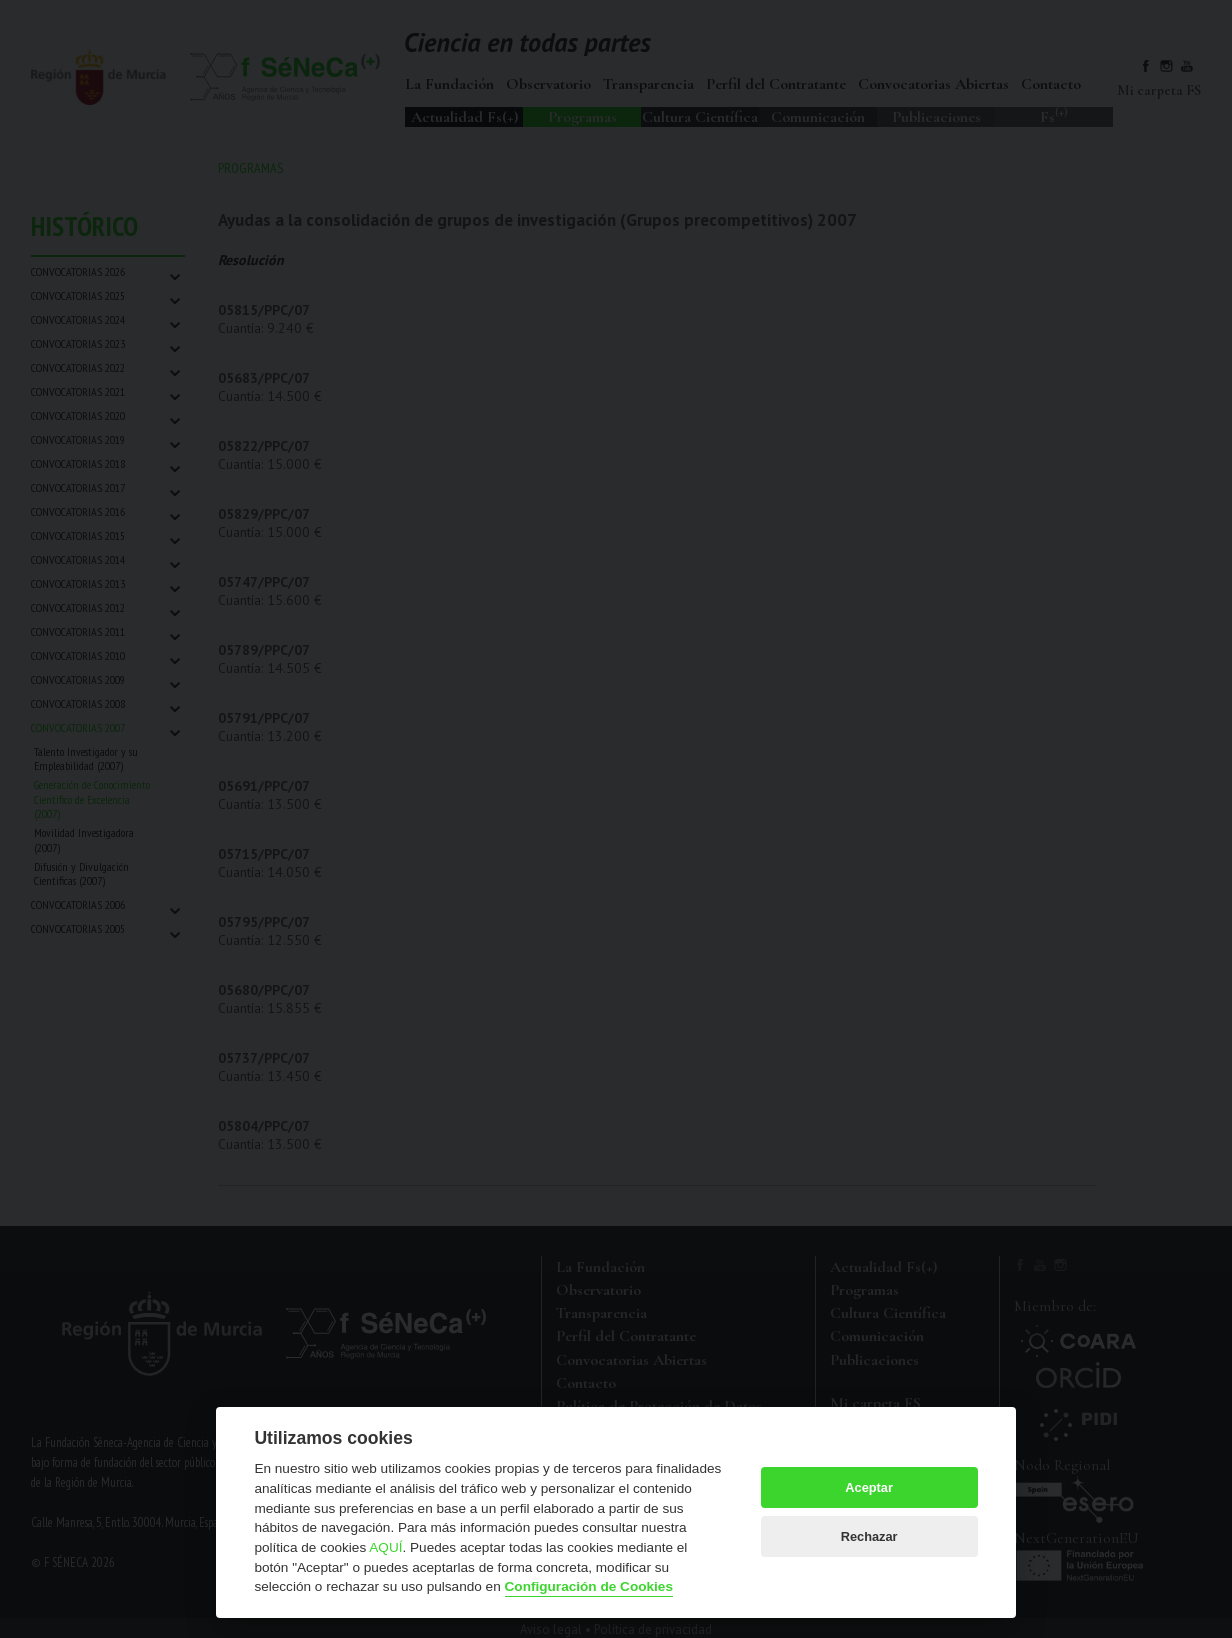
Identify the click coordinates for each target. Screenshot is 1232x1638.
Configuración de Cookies (589, 1586)
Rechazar (869, 1536)
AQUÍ (385, 1547)
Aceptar (869, 1487)
